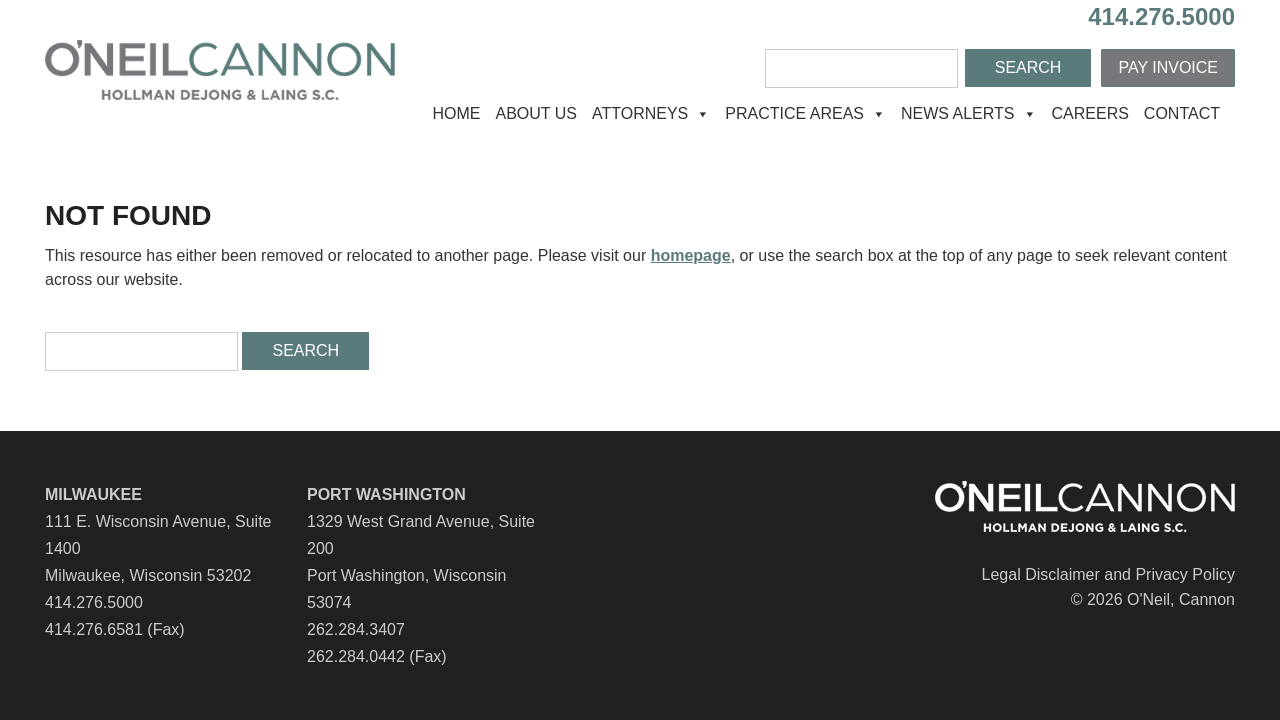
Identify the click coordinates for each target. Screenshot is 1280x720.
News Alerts (969, 113)
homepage (691, 255)
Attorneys (651, 113)
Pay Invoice (1168, 67)
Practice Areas (805, 113)
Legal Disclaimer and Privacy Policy (1108, 574)
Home (456, 113)
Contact (1182, 113)
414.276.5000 (1161, 16)
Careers (1090, 113)
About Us (536, 113)
